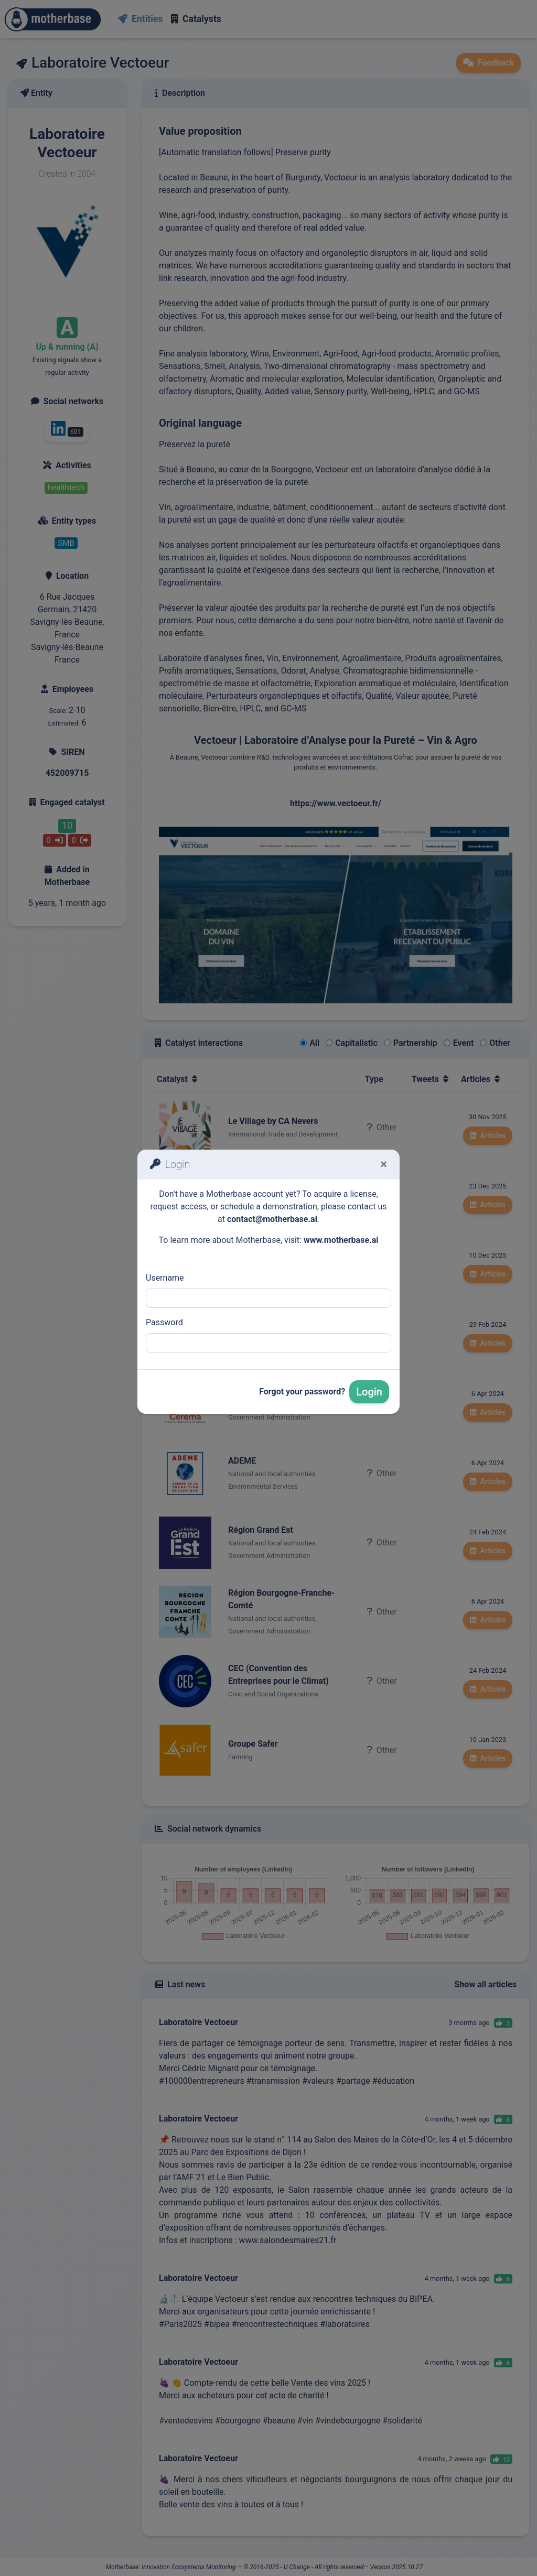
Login (369, 1392)
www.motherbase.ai (341, 1240)
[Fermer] (383, 1164)
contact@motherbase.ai (272, 1219)
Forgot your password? (302, 1392)
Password (164, 1322)
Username (165, 1278)
